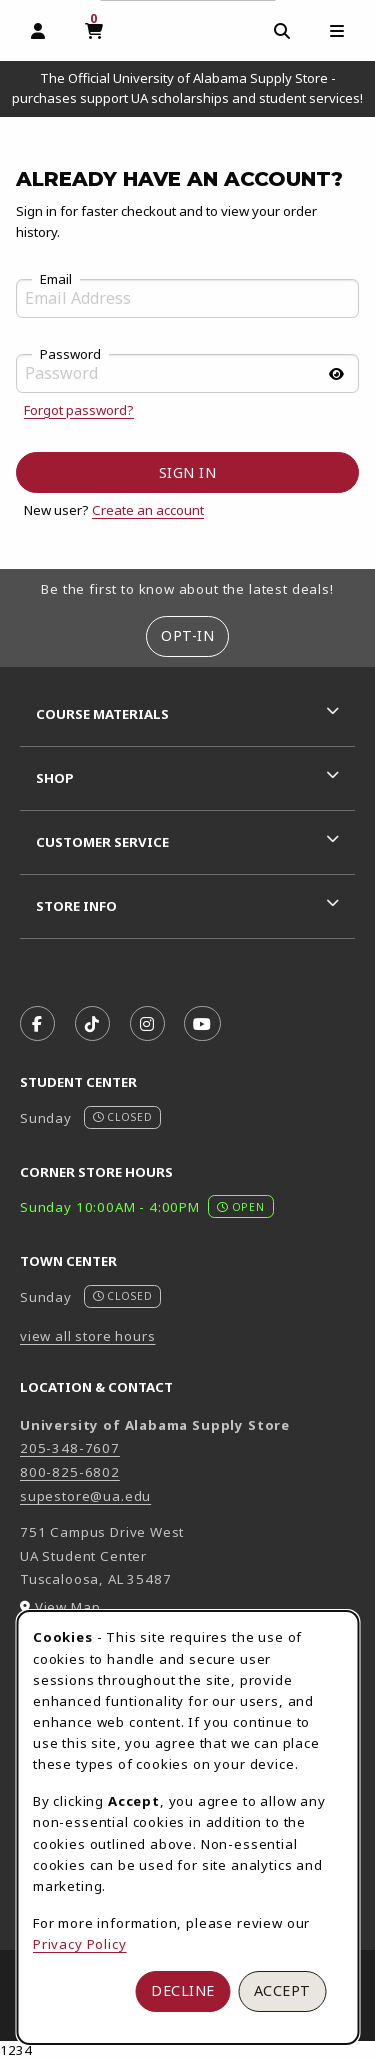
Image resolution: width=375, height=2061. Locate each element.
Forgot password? (79, 410)
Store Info (76, 906)
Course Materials (102, 714)
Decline (183, 1990)
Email (56, 280)
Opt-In (187, 635)
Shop (55, 778)
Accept (282, 1990)
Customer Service (102, 842)
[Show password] (336, 374)
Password (70, 355)
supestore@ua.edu (85, 1496)
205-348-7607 (70, 1448)
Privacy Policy (80, 1944)
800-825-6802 (70, 1472)
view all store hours (88, 1336)
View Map (68, 1607)
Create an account (148, 510)
